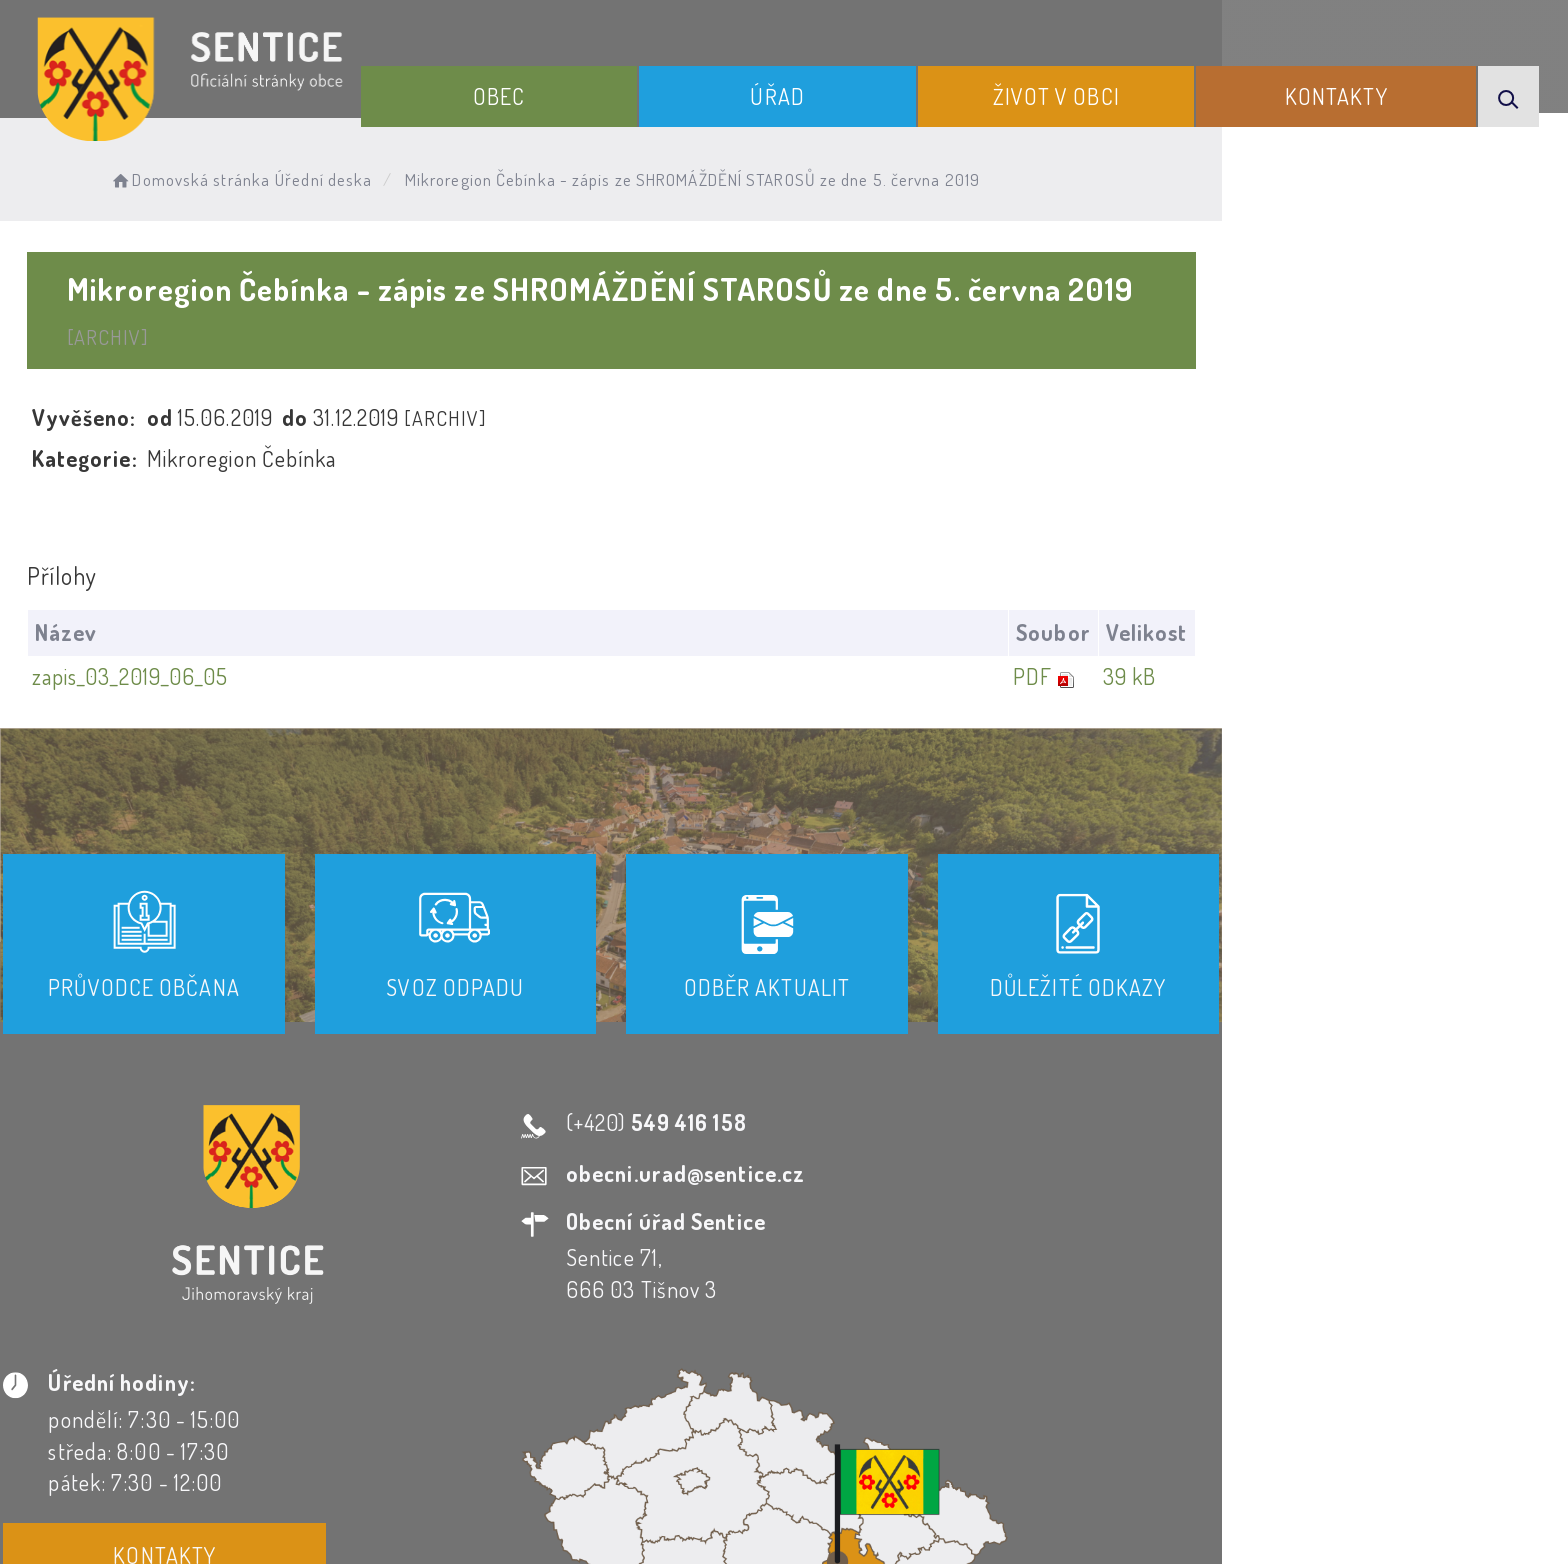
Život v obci (1102, 88)
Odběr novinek (787, 1383)
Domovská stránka (245, 175)
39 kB (1438, 633)
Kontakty (1358, 88)
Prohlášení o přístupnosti (567, 1383)
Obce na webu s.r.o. (1060, 1480)
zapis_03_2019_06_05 (167, 633)
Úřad (848, 88)
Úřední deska (380, 175)
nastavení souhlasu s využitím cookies (1192, 1513)
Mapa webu (944, 1383)
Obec (595, 88)
